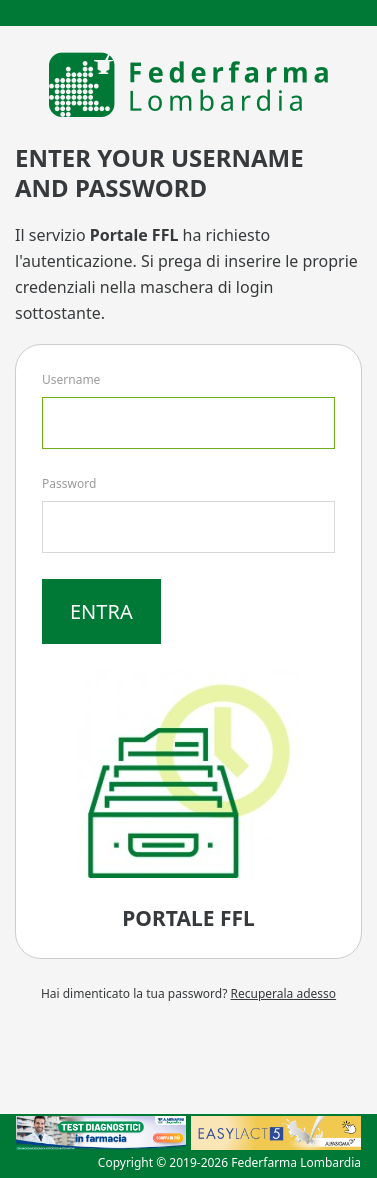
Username (71, 379)
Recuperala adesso (284, 993)
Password (69, 483)
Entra (101, 611)
